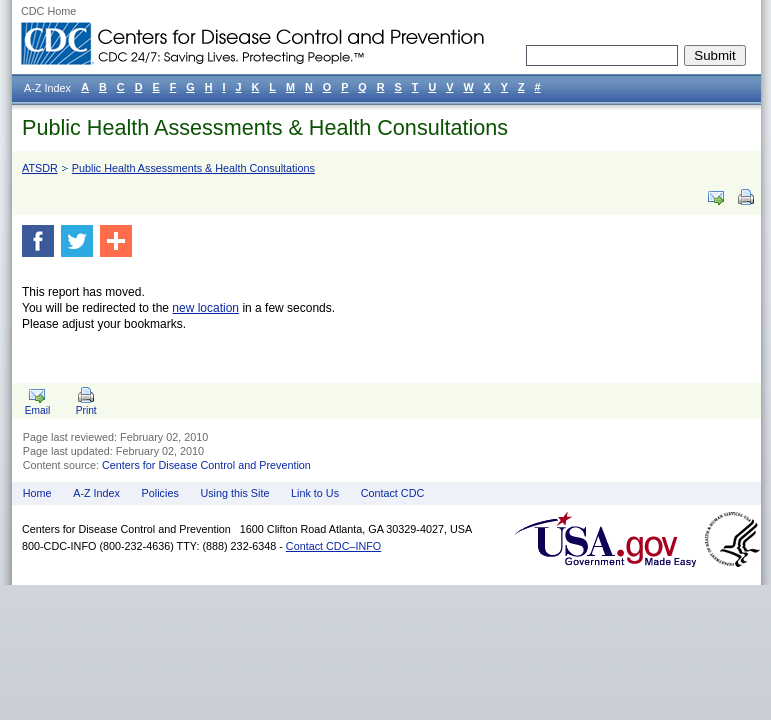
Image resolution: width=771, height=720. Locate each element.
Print (86, 410)
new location (205, 308)
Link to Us (315, 493)
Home (37, 493)
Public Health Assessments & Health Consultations (265, 127)
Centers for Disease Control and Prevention (206, 465)
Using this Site (234, 493)
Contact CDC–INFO (333, 546)
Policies (160, 493)
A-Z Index (96, 493)
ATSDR (40, 168)
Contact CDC (393, 493)
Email (37, 410)
